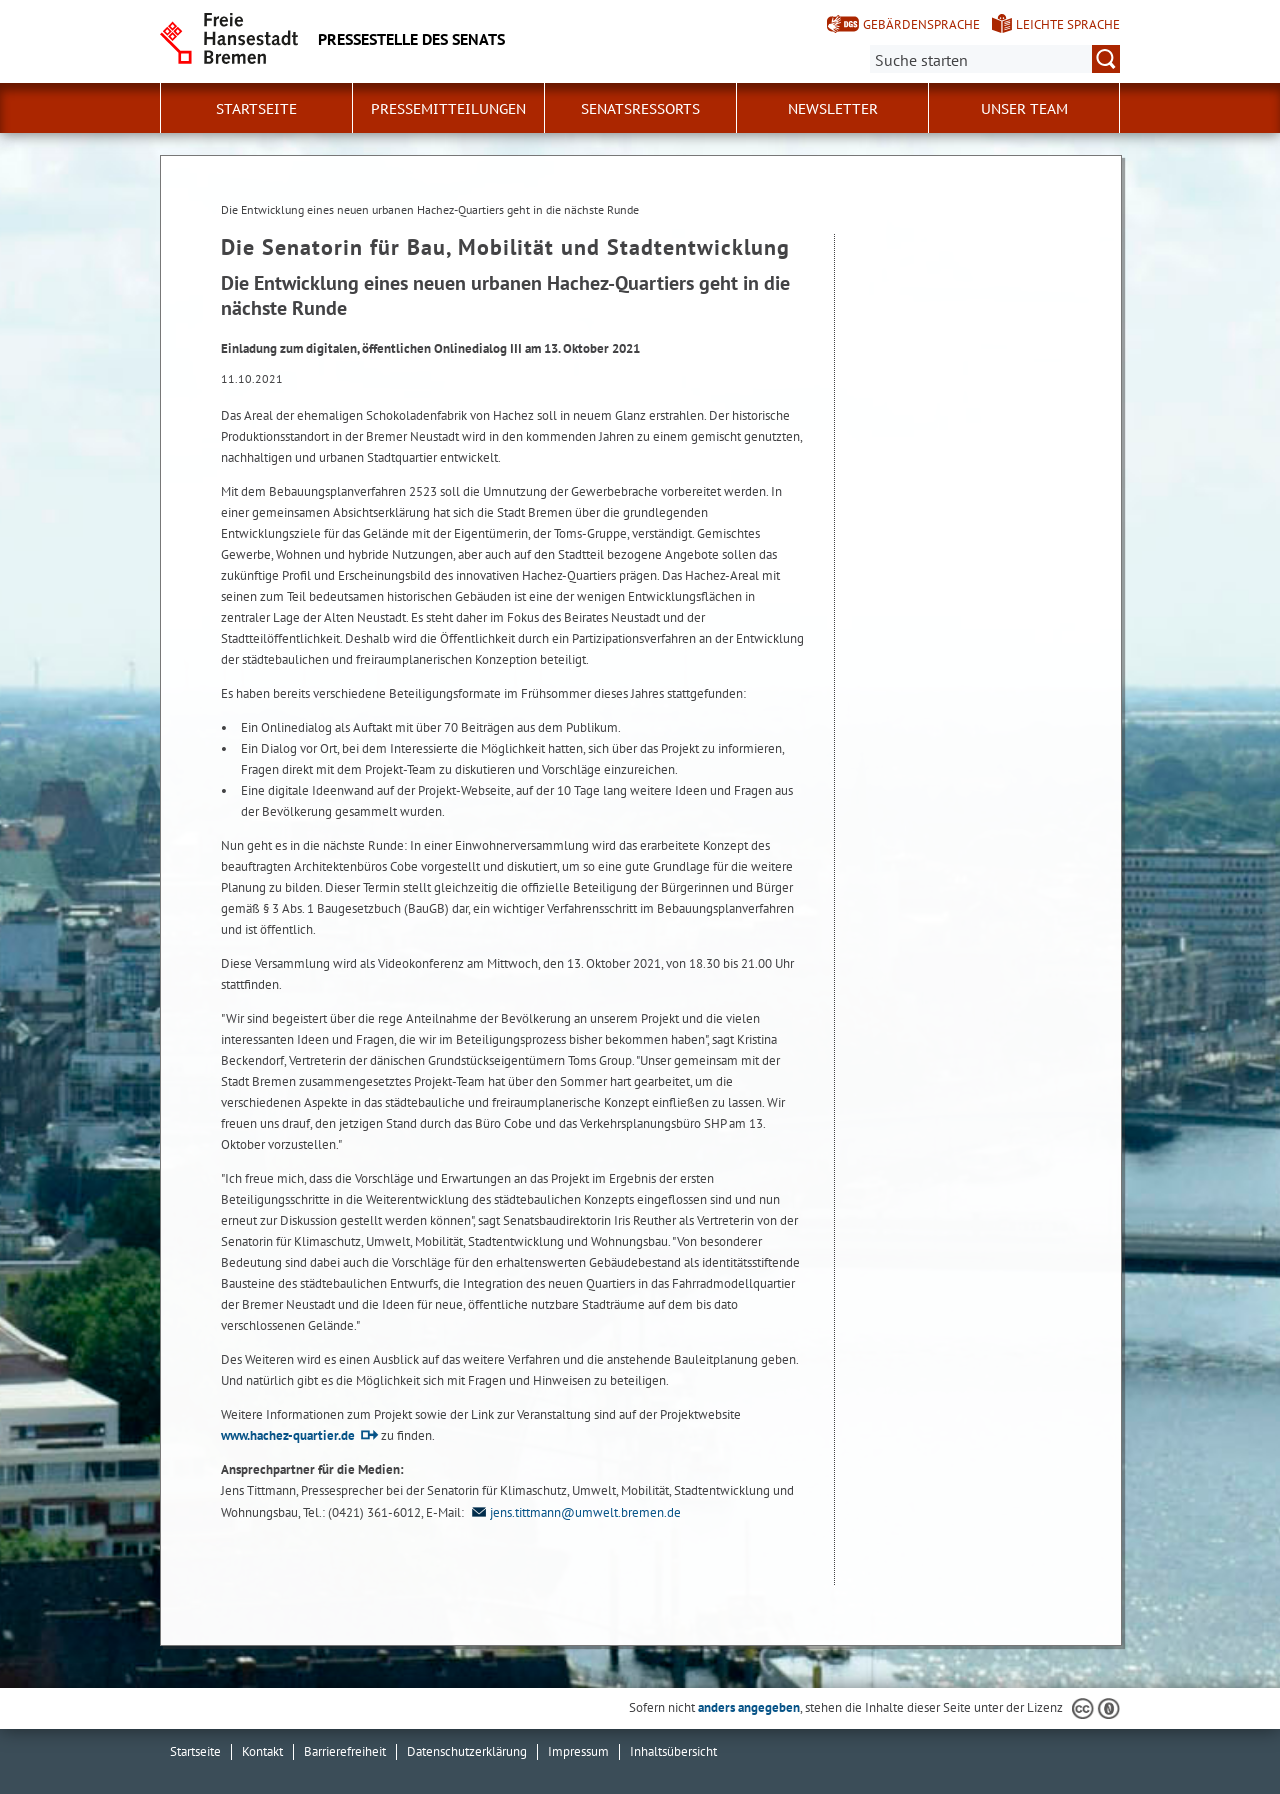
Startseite (256, 109)
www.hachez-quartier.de (288, 1435)
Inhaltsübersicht (673, 1751)
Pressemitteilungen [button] (448, 109)
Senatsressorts (640, 109)
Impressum (578, 1751)
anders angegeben (749, 1707)
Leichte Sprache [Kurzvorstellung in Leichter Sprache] (1068, 24)
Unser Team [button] (1024, 109)
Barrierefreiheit (345, 1751)
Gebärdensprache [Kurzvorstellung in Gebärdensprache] (921, 24)
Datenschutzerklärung (467, 1751)
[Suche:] (995, 59)
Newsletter (833, 109)
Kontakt (262, 1751)
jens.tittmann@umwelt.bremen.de (574, 1512)
